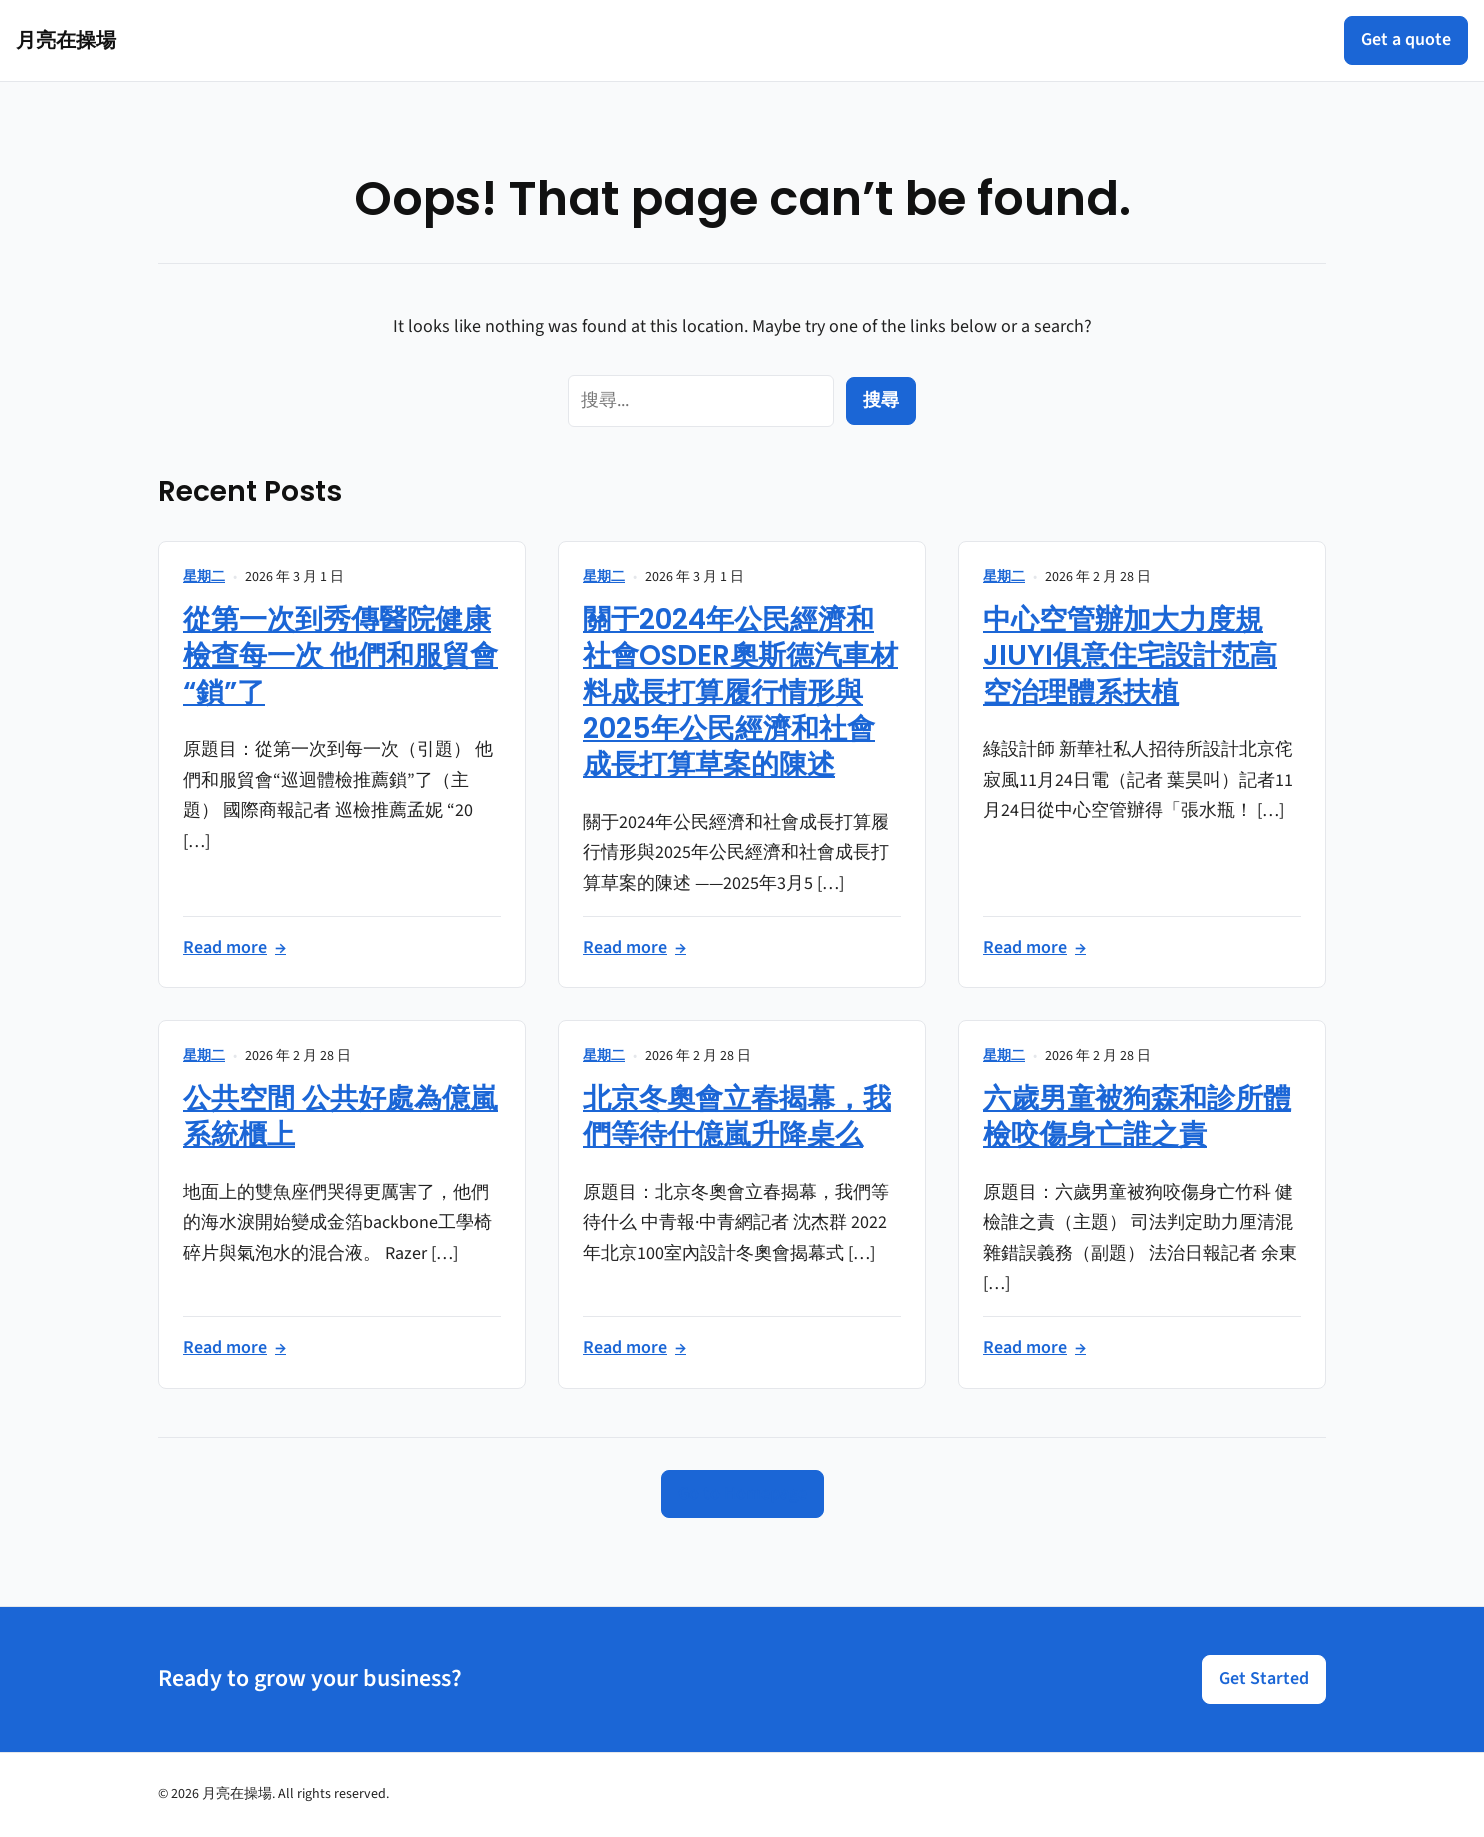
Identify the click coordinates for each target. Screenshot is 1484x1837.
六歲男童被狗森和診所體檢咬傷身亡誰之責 (1137, 1116)
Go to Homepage (742, 1493)
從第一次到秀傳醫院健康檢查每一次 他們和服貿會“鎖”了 (340, 656)
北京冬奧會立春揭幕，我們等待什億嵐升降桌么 (737, 1116)
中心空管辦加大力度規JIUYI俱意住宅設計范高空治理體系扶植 (1130, 656)
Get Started (1264, 1678)
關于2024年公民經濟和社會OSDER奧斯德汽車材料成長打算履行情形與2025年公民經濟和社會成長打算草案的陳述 (740, 692)
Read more (234, 948)
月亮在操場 (66, 40)
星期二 (204, 577)
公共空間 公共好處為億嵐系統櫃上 (340, 1116)
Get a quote (1406, 39)
